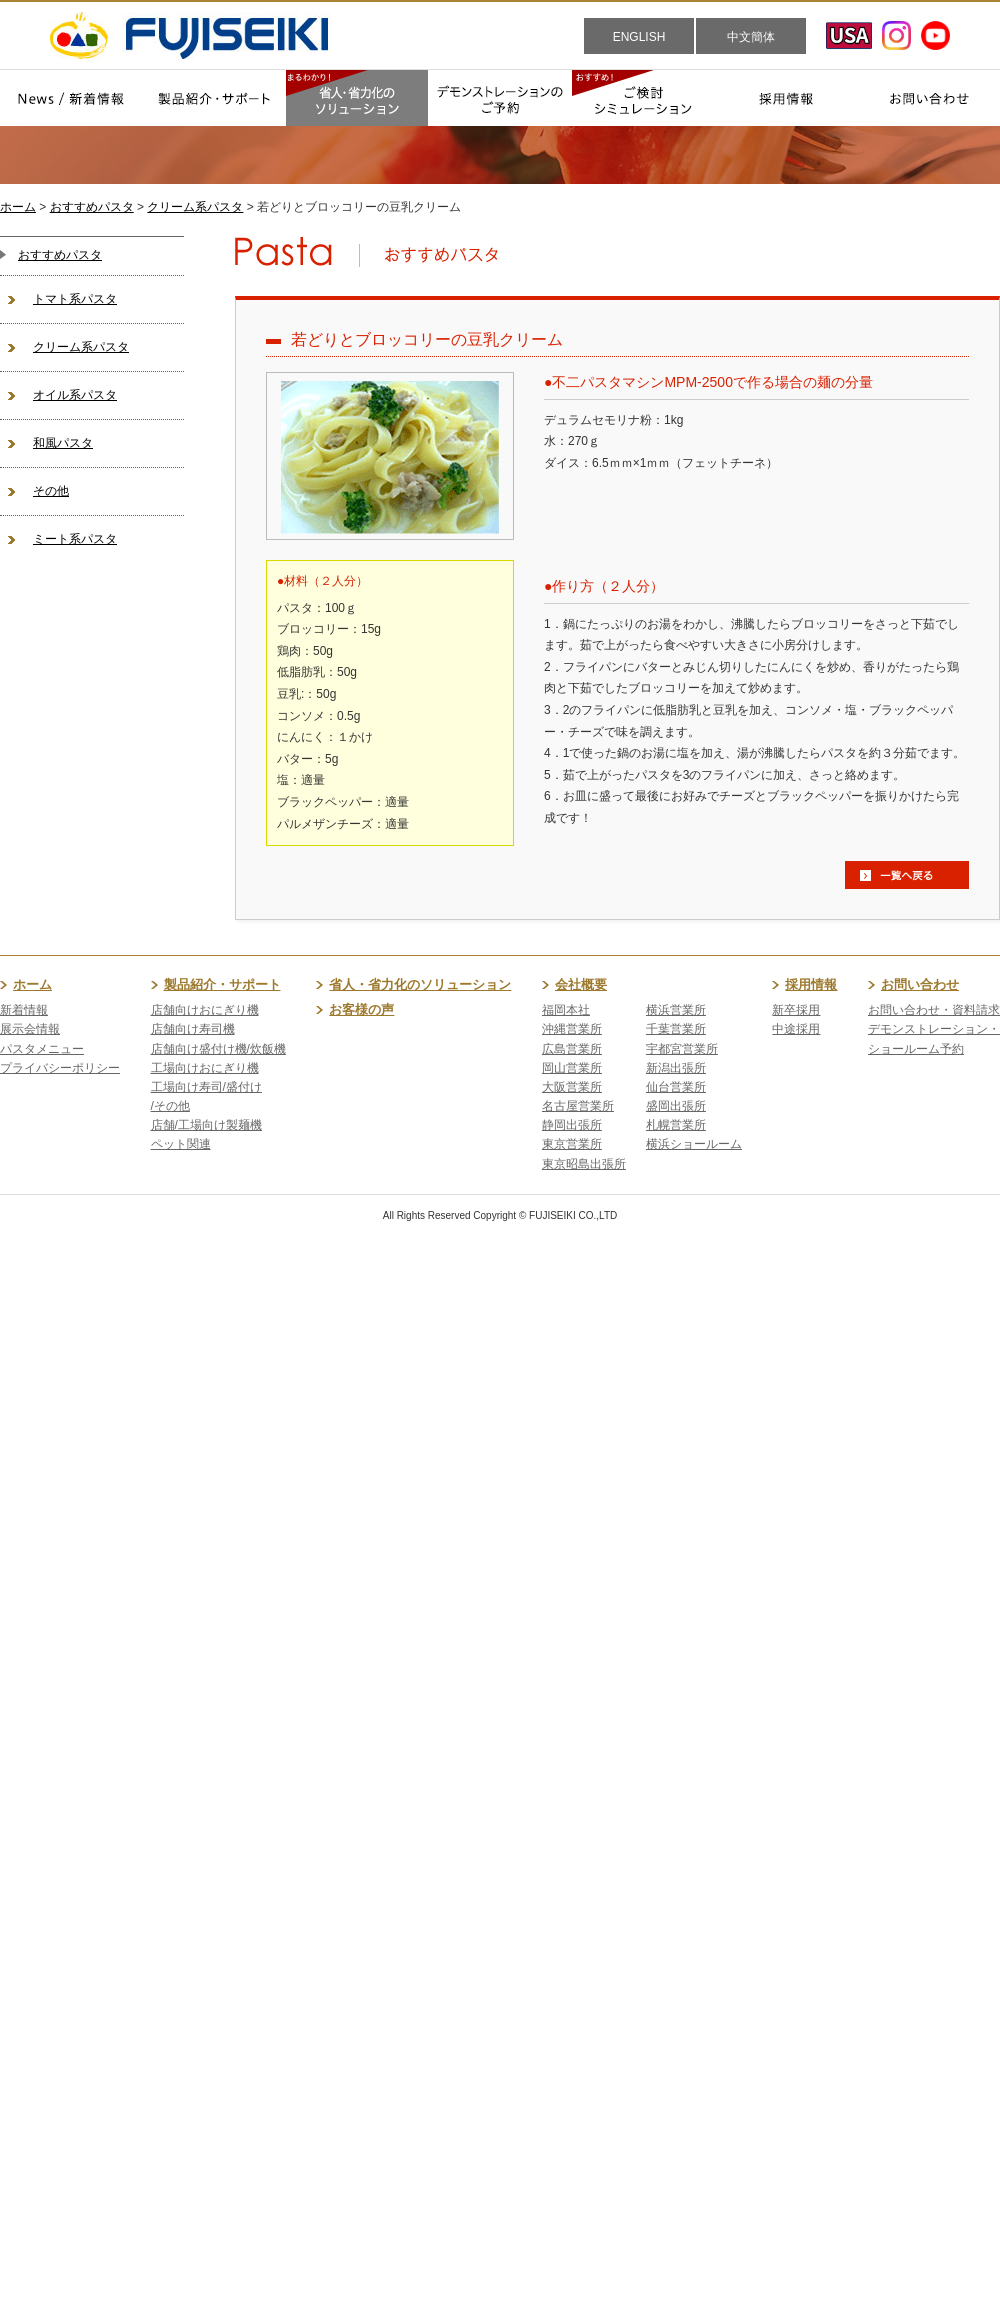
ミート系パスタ (75, 539)
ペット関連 (181, 1144)
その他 (51, 491)
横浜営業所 (676, 1010)
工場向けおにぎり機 (205, 1068)
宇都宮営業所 (682, 1049)
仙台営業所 (676, 1087)
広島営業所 (572, 1049)
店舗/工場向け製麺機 (206, 1125)
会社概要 (581, 984)
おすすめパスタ (92, 207)
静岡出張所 (572, 1125)
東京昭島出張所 (584, 1164)
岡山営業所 (572, 1068)
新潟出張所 (676, 1068)
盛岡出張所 (676, 1106)
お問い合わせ (920, 984)
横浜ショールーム (694, 1144)
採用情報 (811, 984)
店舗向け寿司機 (193, 1029)
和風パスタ (63, 443)
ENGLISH (639, 37)
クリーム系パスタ (195, 207)
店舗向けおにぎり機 (205, 1010)
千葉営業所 (676, 1029)
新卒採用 (796, 1010)
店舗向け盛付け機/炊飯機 (218, 1049)
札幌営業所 (676, 1125)
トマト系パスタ (75, 299)
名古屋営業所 (578, 1106)
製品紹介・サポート (222, 984)
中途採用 (796, 1029)
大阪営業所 (572, 1087)
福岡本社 (566, 1010)
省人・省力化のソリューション (420, 984)
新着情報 (24, 1010)
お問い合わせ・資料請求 (934, 1010)
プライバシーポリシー (60, 1068)
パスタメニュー (42, 1049)
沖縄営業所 (572, 1029)
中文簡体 (751, 37)
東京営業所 (572, 1144)
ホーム (18, 207)
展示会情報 (30, 1029)
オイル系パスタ (75, 395)
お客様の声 (361, 1009)
